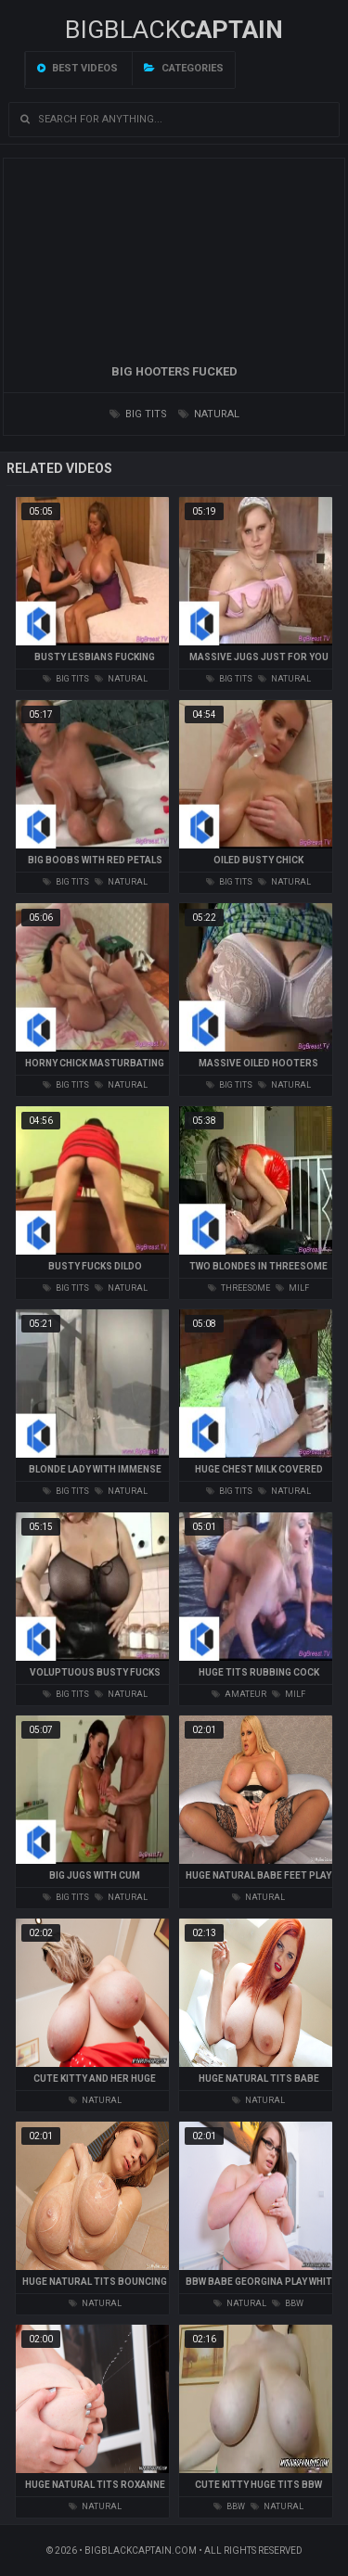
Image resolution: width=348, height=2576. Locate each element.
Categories (184, 68)
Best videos (77, 68)
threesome (239, 1288)
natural (208, 414)
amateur (239, 1694)
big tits (138, 414)
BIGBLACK (174, 30)
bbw (287, 2303)
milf (292, 1288)
